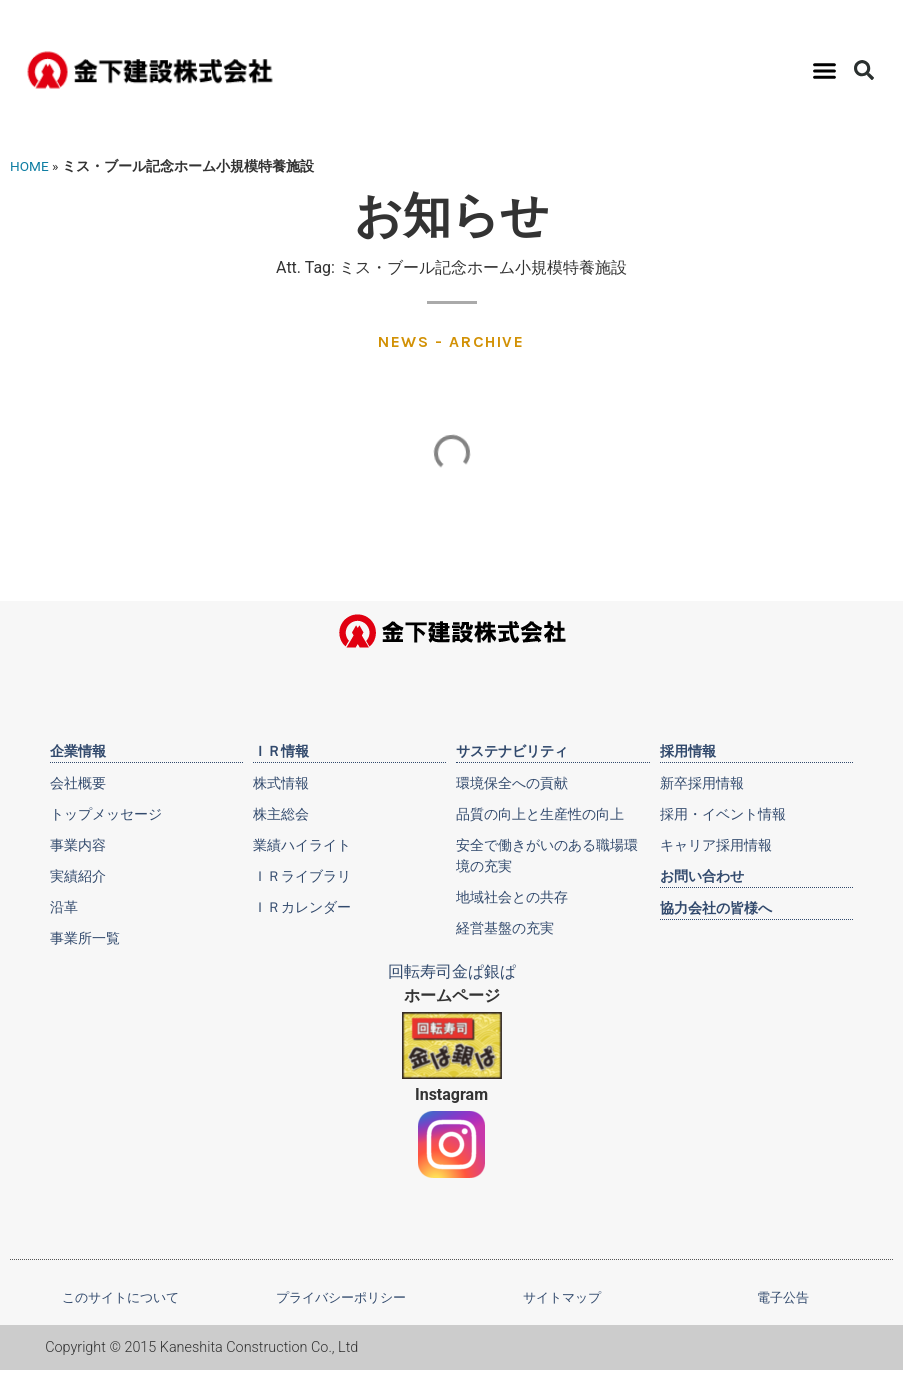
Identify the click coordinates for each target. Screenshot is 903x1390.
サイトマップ (562, 1297)
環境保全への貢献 (512, 783)
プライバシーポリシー (341, 1297)
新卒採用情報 (702, 783)
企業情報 (78, 751)
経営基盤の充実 (505, 928)
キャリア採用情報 (716, 845)
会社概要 (78, 783)
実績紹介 (78, 876)
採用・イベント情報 (723, 814)
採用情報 (688, 751)
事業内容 (78, 845)
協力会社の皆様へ (716, 908)
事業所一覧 (85, 938)
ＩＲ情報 (281, 751)
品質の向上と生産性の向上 (540, 814)
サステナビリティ (512, 751)
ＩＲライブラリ (302, 876)
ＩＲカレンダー (302, 907)
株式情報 (281, 783)
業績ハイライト (302, 845)
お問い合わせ (702, 876)
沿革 (64, 907)
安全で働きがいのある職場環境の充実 (547, 855)
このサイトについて (120, 1297)
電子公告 (783, 1297)
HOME (29, 166)
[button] (825, 70)
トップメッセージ (106, 814)
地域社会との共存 (512, 897)
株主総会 (281, 814)
